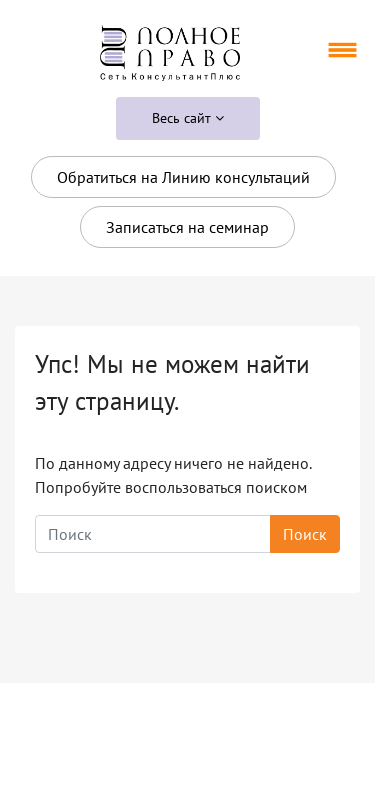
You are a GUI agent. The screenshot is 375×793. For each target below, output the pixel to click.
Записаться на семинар (187, 227)
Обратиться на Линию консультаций (183, 177)
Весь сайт (188, 118)
